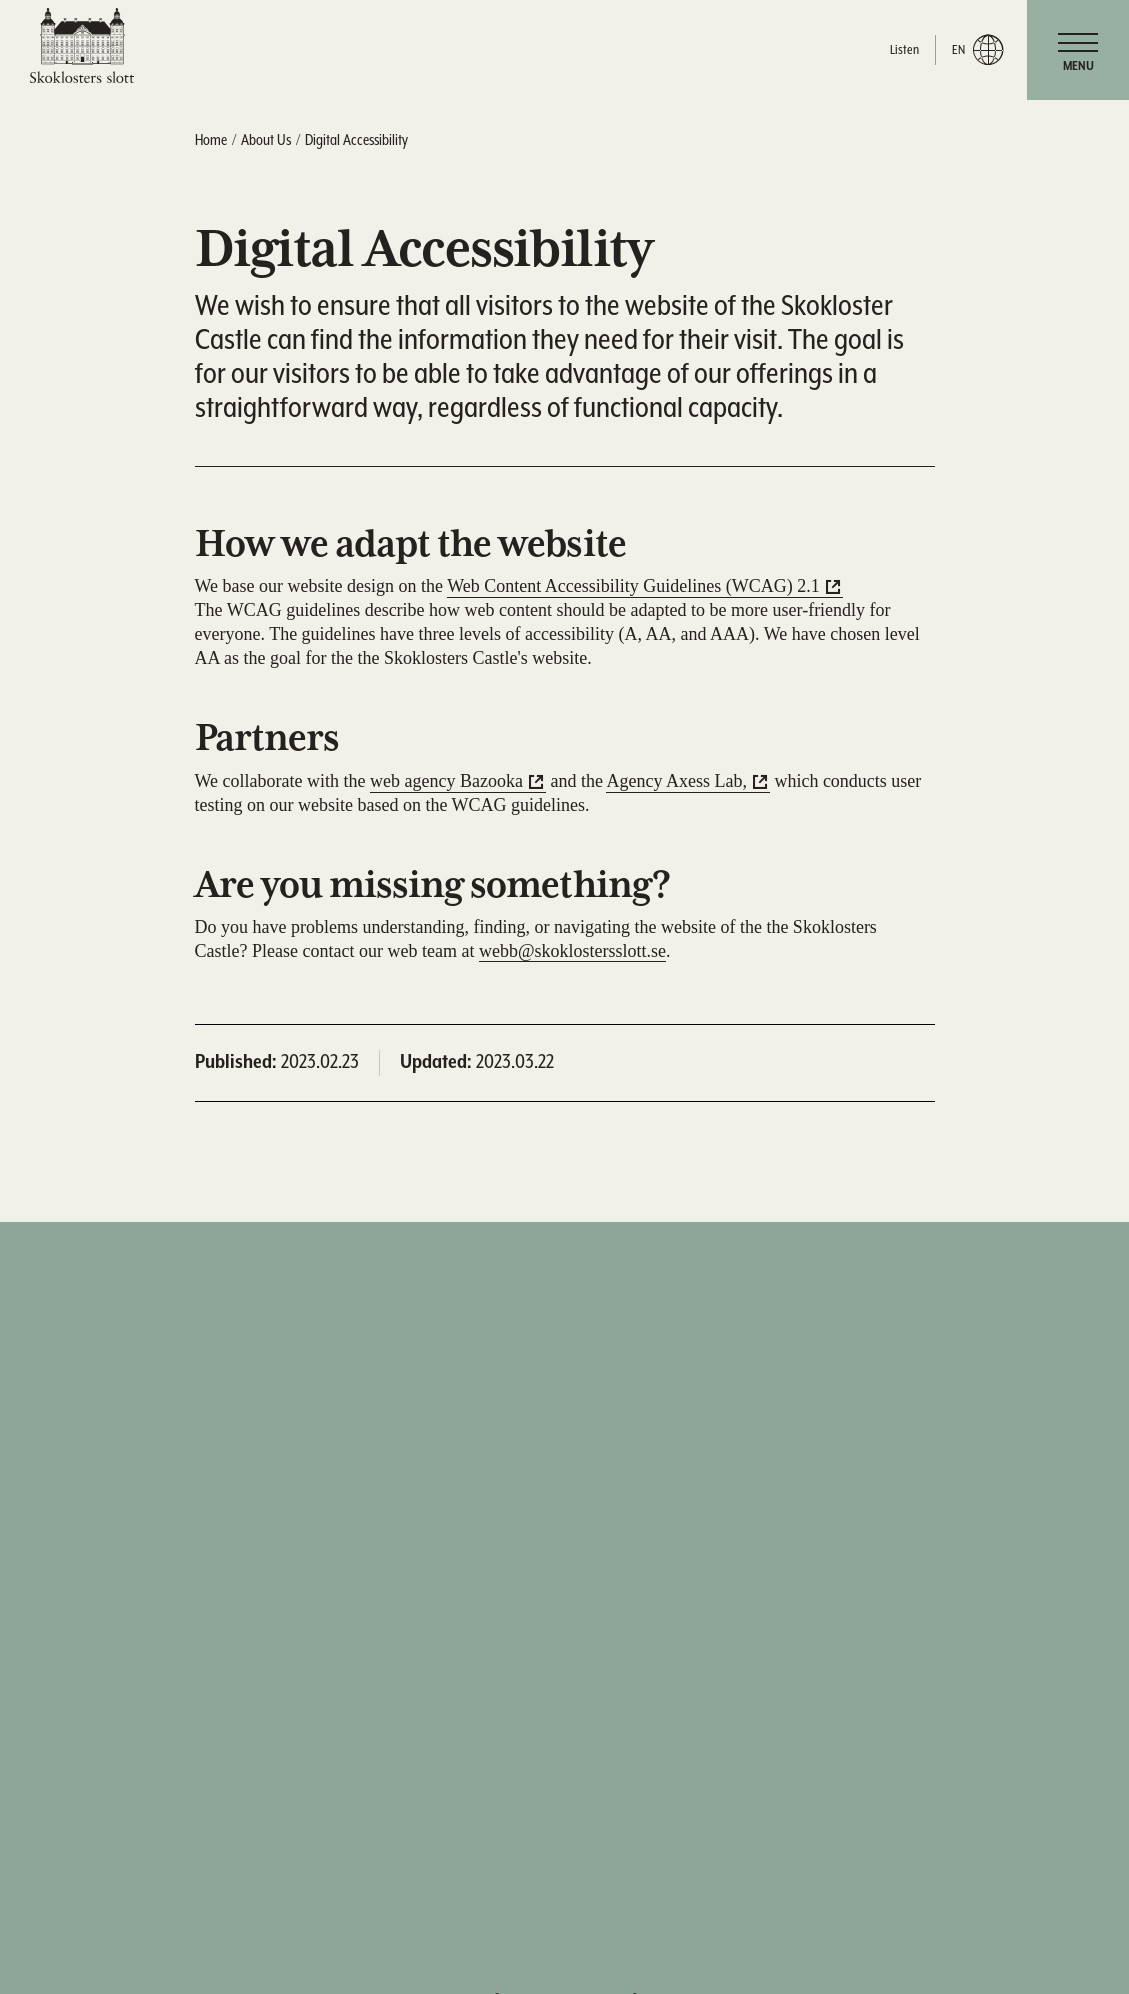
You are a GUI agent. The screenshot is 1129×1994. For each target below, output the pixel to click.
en (977, 50)
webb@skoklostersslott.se (572, 951)
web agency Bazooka (446, 781)
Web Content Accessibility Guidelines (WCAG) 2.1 (633, 586)
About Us (266, 140)
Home (211, 140)
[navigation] (1078, 50)
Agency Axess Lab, (676, 781)
